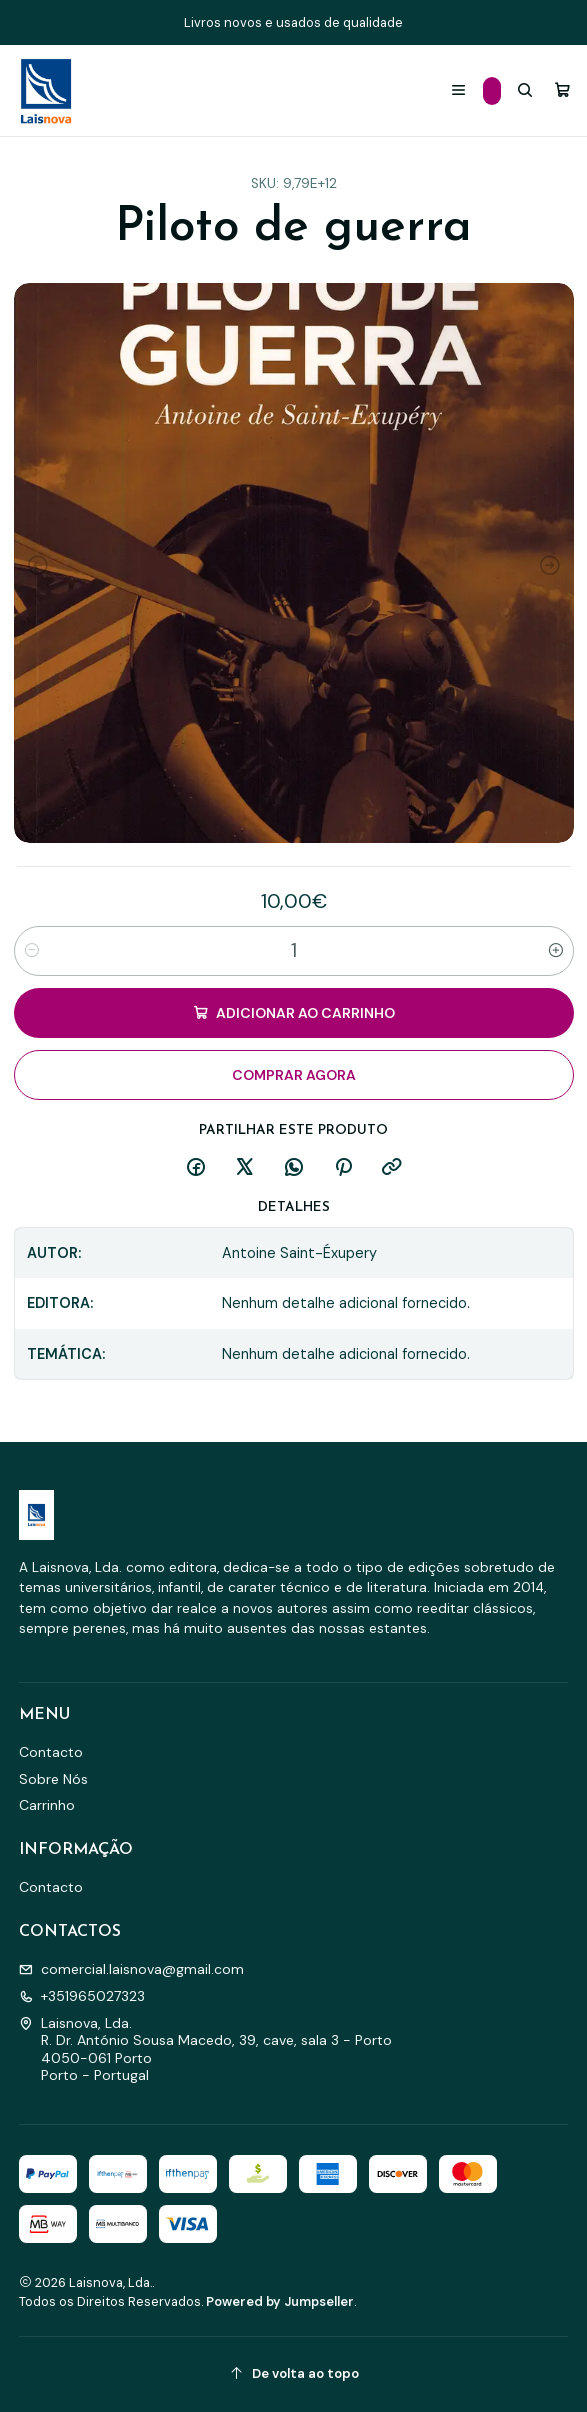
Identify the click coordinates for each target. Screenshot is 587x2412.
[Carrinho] (562, 90)
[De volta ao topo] (294, 2374)
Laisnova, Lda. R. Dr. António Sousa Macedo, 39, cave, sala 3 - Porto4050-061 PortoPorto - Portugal (205, 2049)
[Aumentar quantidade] (556, 951)
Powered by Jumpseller (280, 2301)
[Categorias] (492, 91)
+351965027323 (82, 1996)
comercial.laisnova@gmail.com (131, 1969)
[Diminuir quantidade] (32, 951)
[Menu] (458, 90)
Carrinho (47, 1805)
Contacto (51, 1752)
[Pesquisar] (525, 90)
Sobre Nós (53, 1779)
